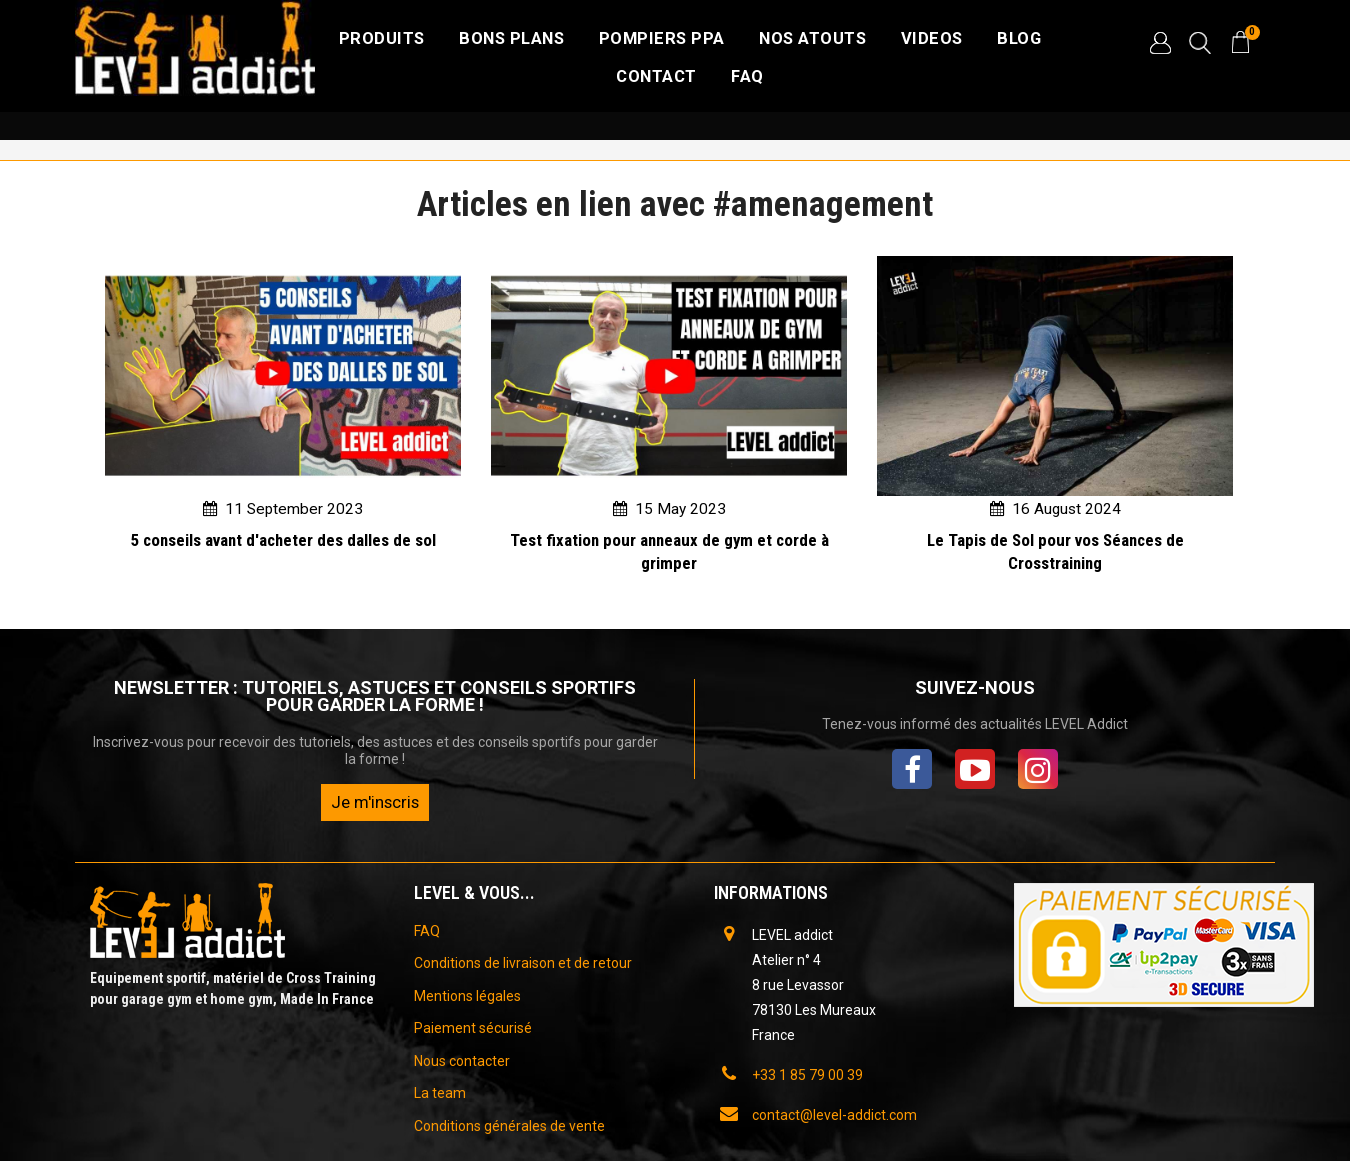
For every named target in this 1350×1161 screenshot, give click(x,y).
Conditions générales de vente (509, 1126)
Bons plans (511, 38)
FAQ (747, 76)
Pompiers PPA (662, 38)
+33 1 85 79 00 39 (807, 1075)
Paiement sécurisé (473, 1028)
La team (440, 1093)
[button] (1160, 43)
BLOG (1019, 38)
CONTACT (656, 76)
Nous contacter (462, 1061)
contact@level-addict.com (834, 1115)
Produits (382, 38)
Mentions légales (467, 996)
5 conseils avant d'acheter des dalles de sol (283, 540)
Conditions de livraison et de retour (523, 963)
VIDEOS (932, 38)
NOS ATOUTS (812, 38)
